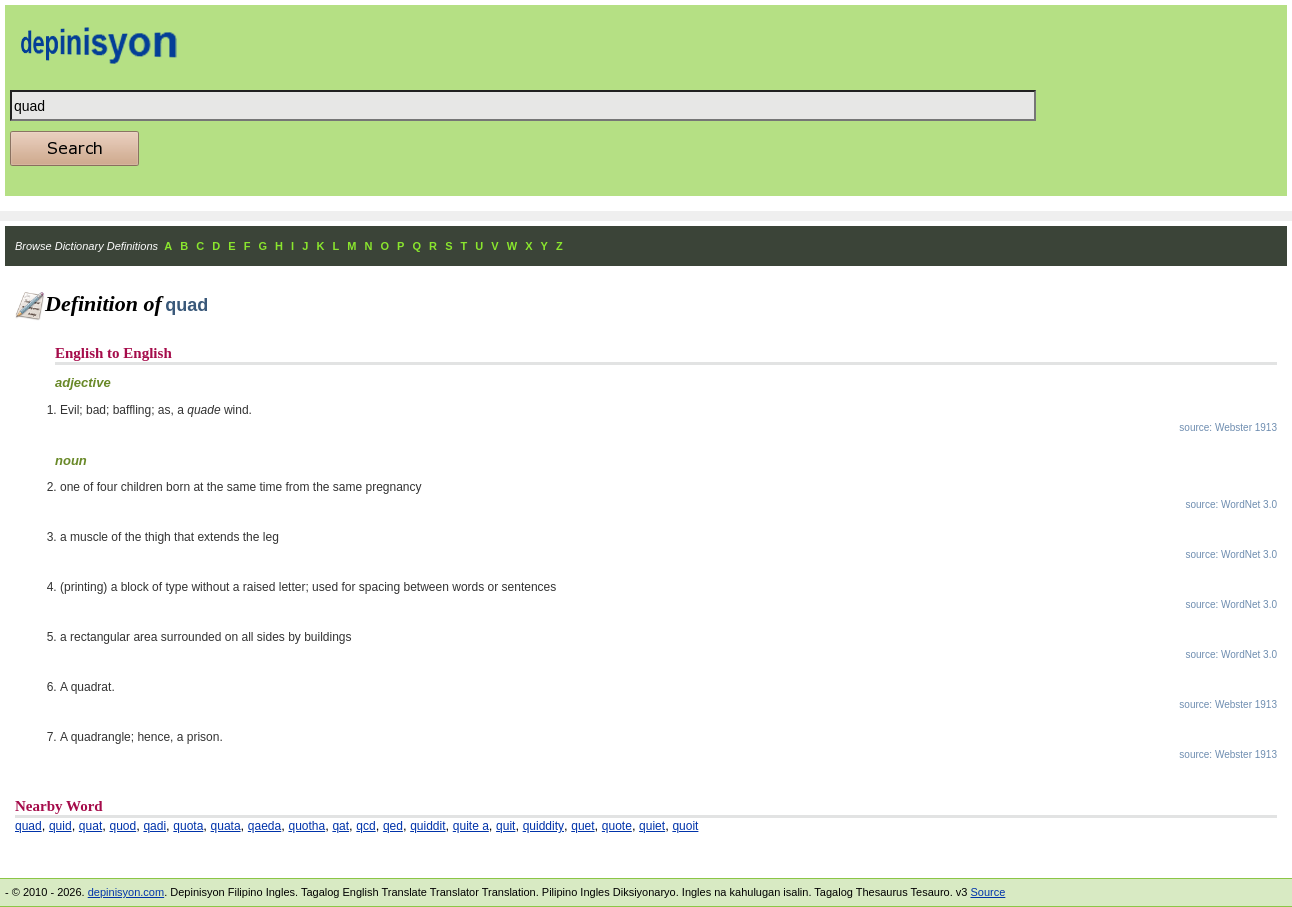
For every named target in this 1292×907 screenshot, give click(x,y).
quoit (685, 826)
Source (987, 892)
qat (340, 826)
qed (393, 826)
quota (188, 826)
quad (28, 826)
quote (617, 826)
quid (60, 826)
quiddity (543, 826)
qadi (154, 826)
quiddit (427, 826)
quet (582, 826)
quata (226, 826)
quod (122, 826)
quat (90, 826)
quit (505, 826)
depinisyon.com (126, 892)
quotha (306, 826)
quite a (471, 826)
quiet (652, 826)
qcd (365, 826)
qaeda (264, 826)
